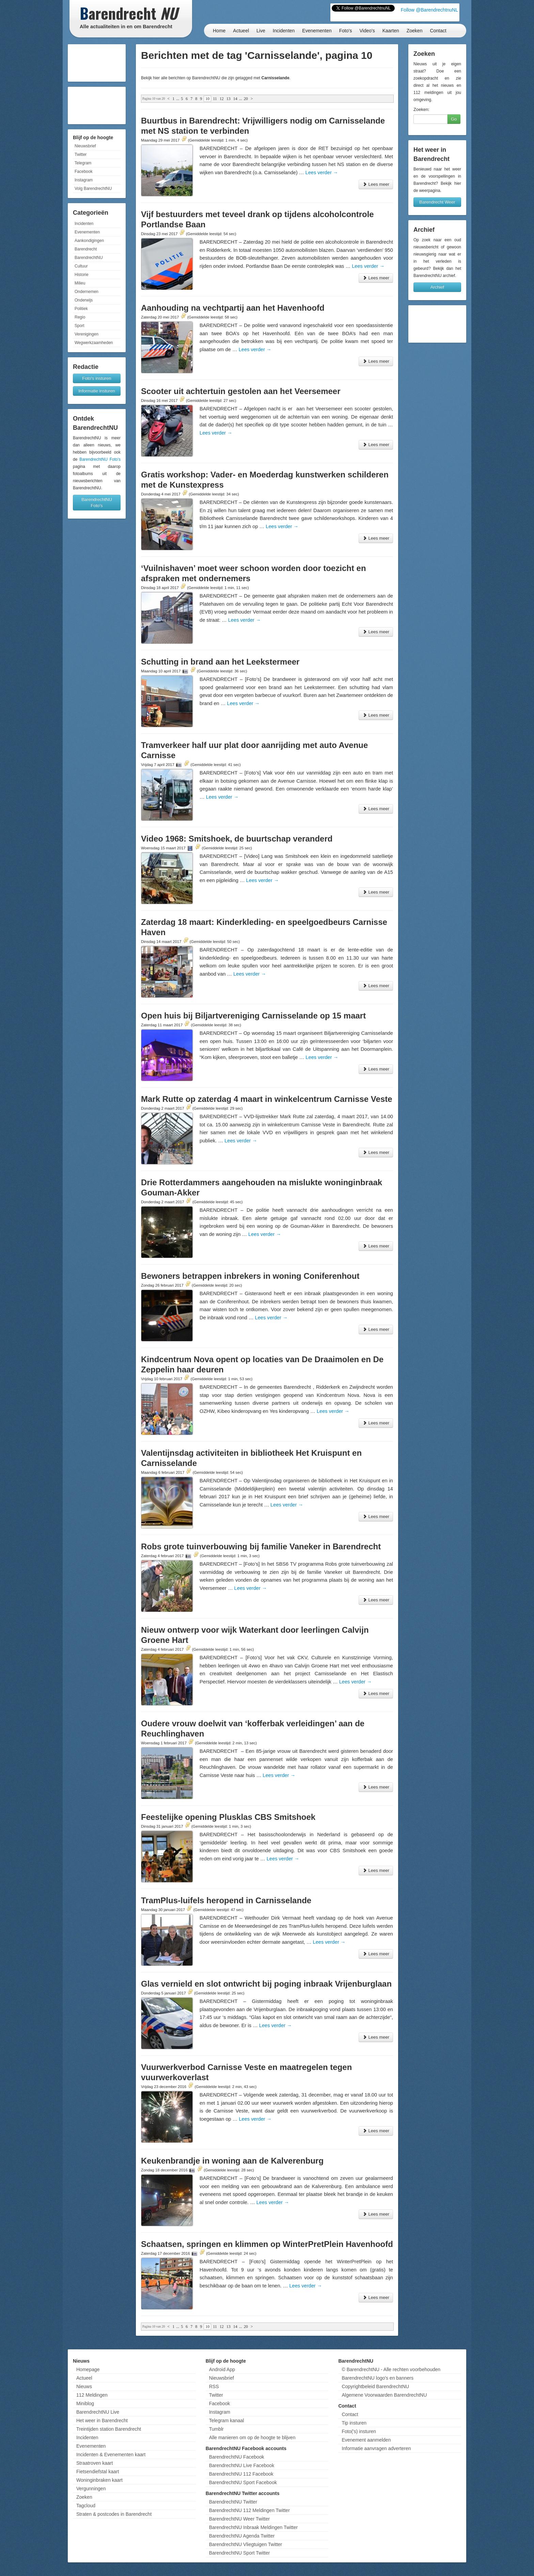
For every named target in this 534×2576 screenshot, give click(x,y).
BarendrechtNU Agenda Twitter (242, 2536)
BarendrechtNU (89, 257)
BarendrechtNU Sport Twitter (239, 2553)
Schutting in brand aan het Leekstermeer (220, 661)
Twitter (81, 154)
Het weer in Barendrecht (102, 2420)
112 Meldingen (92, 2395)
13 (228, 98)
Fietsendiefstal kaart (97, 2471)
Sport (79, 325)
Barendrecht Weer (437, 202)
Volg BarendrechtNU (93, 188)
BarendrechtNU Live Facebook (241, 2465)
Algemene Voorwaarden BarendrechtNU (384, 2395)
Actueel (241, 30)
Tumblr (216, 2429)
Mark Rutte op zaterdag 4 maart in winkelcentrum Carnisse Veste (266, 1099)
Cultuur (81, 266)
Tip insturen (354, 2423)
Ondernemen (86, 291)
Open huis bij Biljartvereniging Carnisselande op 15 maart (253, 1015)
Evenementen (316, 30)
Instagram (84, 180)
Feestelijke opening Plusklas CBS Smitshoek (228, 1817)
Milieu (80, 283)
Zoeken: (421, 109)
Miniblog (85, 2403)
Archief (437, 287)
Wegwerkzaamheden (94, 342)
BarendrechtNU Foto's (100, 459)
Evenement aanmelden (366, 2440)
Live (260, 30)
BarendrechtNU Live (97, 2412)
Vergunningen (91, 2488)
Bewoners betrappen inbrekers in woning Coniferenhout (250, 1276)
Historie (82, 274)
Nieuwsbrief (85, 146)
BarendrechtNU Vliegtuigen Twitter (245, 2544)
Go (454, 118)
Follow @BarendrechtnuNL (429, 10)
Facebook (84, 171)
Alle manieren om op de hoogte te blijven (252, 2437)
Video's (367, 30)
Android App (222, 2369)
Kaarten (390, 30)
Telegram (83, 163)
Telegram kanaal (226, 2420)
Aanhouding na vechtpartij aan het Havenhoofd (233, 307)
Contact (438, 30)
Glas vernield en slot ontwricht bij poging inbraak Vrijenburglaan (266, 1983)
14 (235, 98)
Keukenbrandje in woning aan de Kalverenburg (232, 2160)
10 (207, 98)
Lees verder (321, 172)
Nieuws (84, 2386)
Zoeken (415, 30)
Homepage (88, 2369)
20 (246, 98)
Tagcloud (85, 2505)
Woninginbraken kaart (99, 2480)
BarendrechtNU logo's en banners (377, 2378)
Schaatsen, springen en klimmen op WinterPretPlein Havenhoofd (267, 2244)
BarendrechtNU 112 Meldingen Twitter (249, 2510)
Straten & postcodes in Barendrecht (114, 2514)
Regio (80, 317)
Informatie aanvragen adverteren (376, 2448)
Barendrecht (86, 249)
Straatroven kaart (94, 2463)
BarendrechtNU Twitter (233, 2502)
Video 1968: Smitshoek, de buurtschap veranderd (236, 838)
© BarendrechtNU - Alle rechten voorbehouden (391, 2369)
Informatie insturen (96, 390)
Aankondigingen (89, 240)
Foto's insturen (96, 378)
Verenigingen (86, 334)
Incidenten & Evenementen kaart (110, 2454)
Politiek (81, 308)
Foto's (345, 30)
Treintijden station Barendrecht (108, 2429)
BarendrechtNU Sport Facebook (243, 2482)
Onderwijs (84, 300)
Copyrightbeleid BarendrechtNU (375, 2386)
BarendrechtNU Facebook (236, 2457)
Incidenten (284, 30)
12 (222, 98)
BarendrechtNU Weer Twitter (239, 2519)
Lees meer (375, 184)
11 (215, 98)
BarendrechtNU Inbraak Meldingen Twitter (253, 2527)
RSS (214, 2386)
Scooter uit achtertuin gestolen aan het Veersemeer (241, 391)
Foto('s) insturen (359, 2431)
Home (219, 30)
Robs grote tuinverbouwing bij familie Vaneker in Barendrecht (261, 1546)
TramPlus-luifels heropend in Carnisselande (226, 1900)
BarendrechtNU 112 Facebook (241, 2474)
